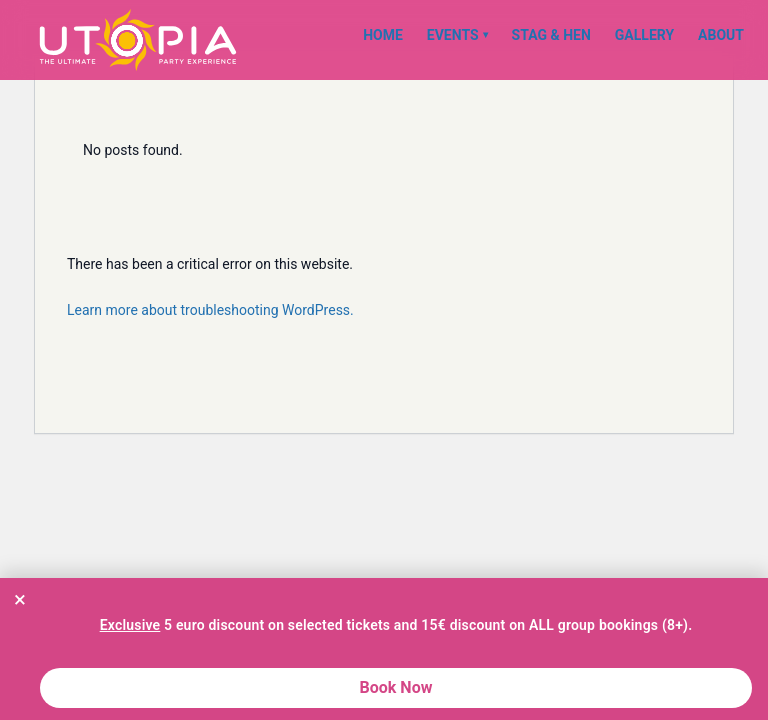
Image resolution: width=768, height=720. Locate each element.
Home (383, 35)
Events (457, 35)
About (721, 35)
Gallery (644, 35)
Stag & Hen (551, 35)
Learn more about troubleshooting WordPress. (210, 310)
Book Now (396, 687)
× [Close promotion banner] (20, 599)
